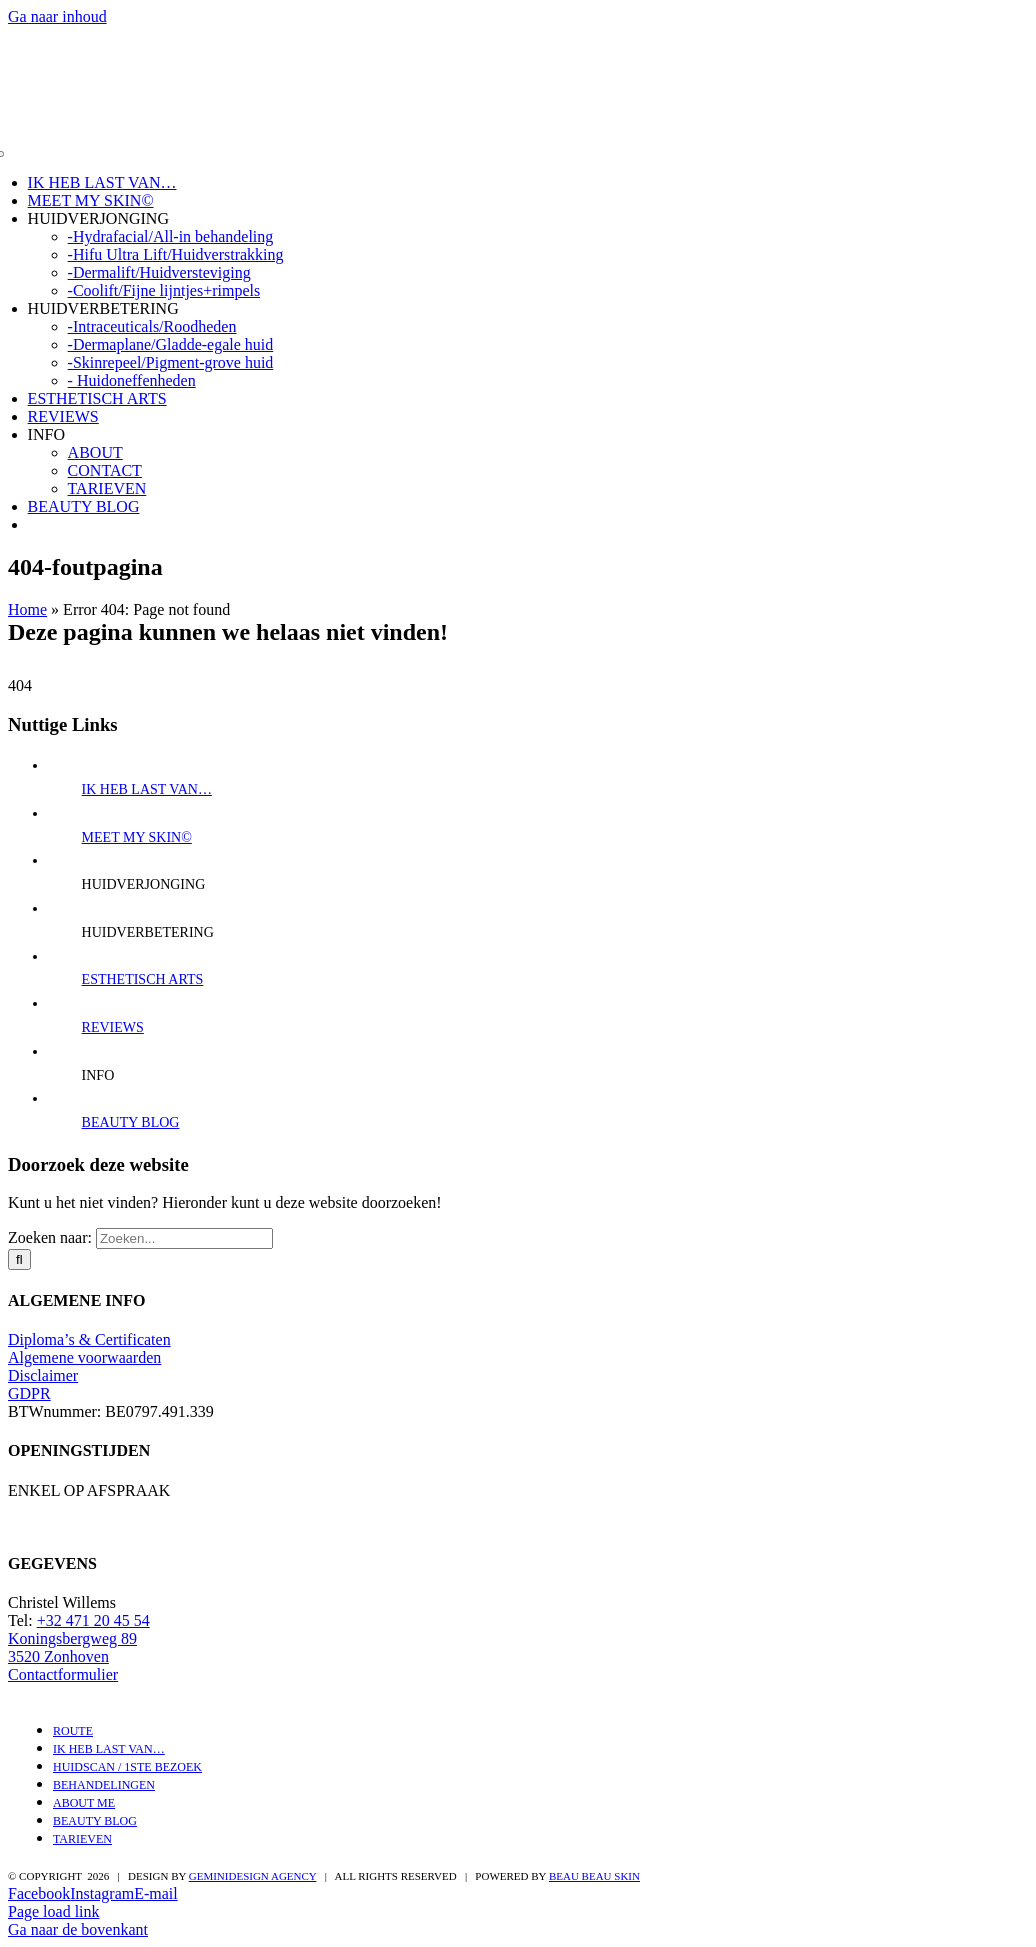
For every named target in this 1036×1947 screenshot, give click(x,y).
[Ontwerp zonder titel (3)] (518, 120)
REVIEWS (63, 416)
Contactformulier (63, 1674)
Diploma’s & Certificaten (89, 1339)
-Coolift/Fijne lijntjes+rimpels (164, 290)
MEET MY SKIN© (91, 200)
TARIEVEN (107, 488)
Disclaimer (43, 1375)
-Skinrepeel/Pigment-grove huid (171, 362)
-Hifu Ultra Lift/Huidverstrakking (176, 254)
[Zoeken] (19, 1259)
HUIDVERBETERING (103, 308)
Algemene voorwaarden (84, 1357)
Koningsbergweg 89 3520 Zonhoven (72, 1647)
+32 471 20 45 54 (93, 1620)
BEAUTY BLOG (84, 506)
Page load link (54, 1911)
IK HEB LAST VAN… (102, 182)
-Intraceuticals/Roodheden (152, 326)
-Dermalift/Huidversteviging (159, 272)
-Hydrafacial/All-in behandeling (171, 236)
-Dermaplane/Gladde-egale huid (171, 344)
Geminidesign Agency (253, 1876)
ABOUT (95, 452)
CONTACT (105, 470)
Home (27, 609)
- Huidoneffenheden (132, 380)
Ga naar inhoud (57, 16)
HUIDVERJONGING (98, 218)
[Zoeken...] (184, 1238)
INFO (46, 434)
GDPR (29, 1393)
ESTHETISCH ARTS (97, 398)
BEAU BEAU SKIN (594, 1876)
